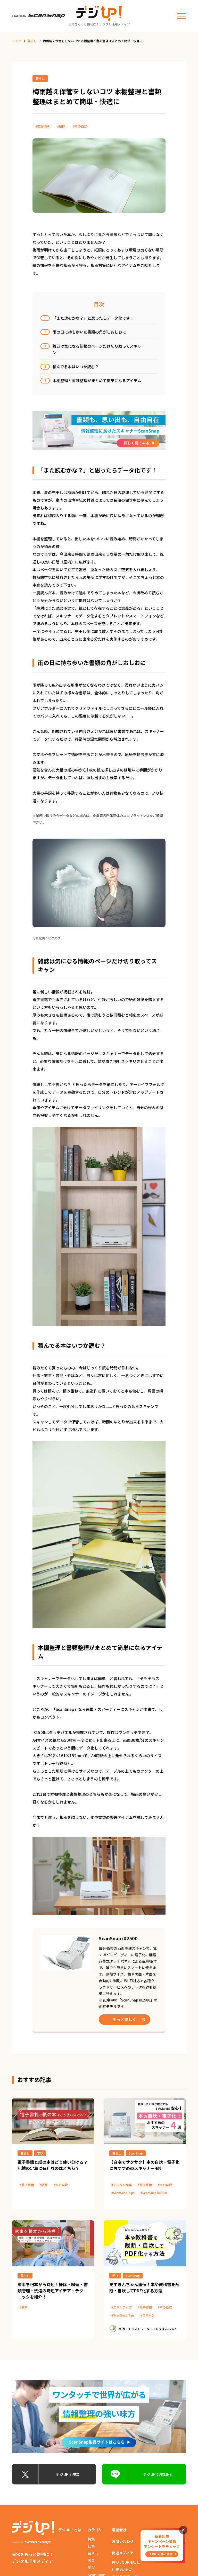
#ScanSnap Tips (123, 2193)
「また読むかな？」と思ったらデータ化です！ (87, 318)
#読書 (44, 2185)
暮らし (32, 41)
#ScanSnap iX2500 (154, 2193)
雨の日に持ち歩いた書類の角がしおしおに (83, 332)
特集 (91, 2539)
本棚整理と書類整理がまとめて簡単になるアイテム (90, 380)
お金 (91, 2560)
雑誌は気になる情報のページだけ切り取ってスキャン (90, 349)
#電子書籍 (27, 2185)
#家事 (24, 2307)
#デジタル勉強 (121, 2185)
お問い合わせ (123, 2541)
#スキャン (148, 2315)
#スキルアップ (121, 2307)
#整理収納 (42, 126)
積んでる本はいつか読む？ (69, 367)
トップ (16, 41)
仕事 (91, 2546)
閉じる (183, 2530)
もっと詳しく (124, 2019)
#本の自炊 (80, 126)
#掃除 (61, 126)
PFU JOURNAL (124, 2562)
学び (40, 2153)
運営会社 (119, 2529)
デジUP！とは (69, 2529)
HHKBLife (120, 2569)
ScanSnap (136, 2153)
